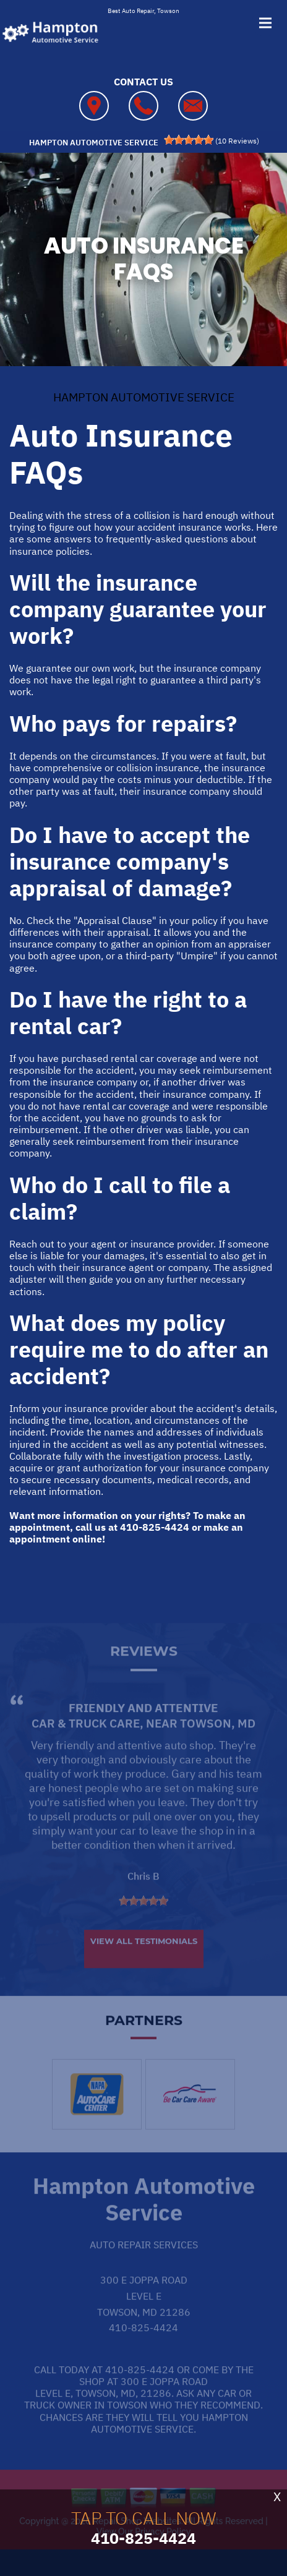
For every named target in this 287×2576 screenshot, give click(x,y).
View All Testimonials (143, 1963)
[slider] (188, 140)
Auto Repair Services (144, 2267)
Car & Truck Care (86, 1745)
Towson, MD (217, 1745)
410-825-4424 (154, 1527)
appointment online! (57, 1539)
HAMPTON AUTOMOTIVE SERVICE (143, 397)
